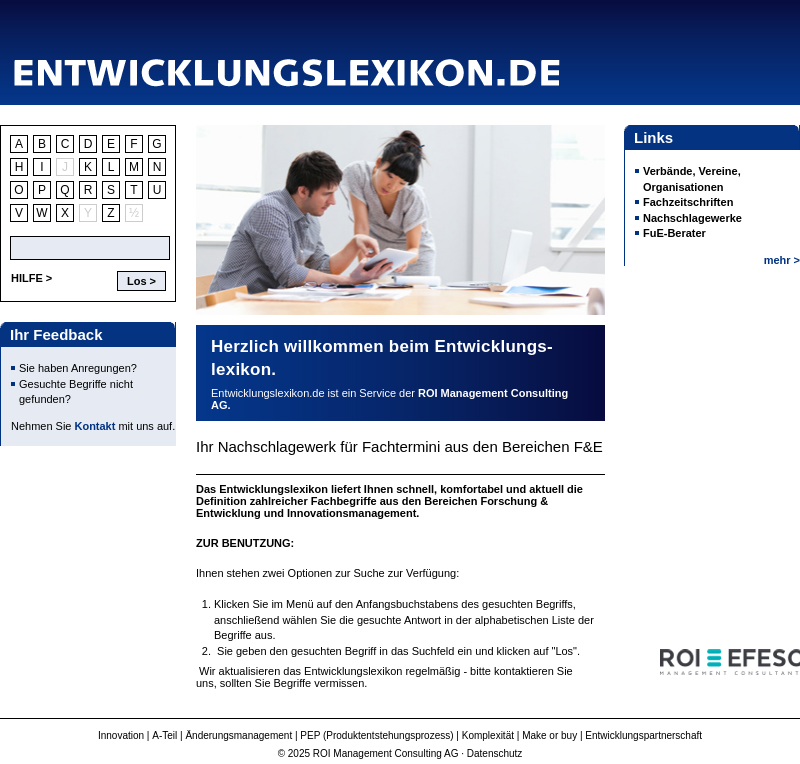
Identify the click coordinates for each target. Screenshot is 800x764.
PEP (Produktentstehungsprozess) (376, 735)
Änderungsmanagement (238, 735)
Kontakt (95, 426)
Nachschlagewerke (692, 218)
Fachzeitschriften (688, 202)
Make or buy (549, 735)
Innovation (121, 735)
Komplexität (488, 735)
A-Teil (164, 735)
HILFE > (31, 278)
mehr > (782, 260)
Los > (141, 281)
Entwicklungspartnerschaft (643, 735)
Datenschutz (495, 753)
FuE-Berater (674, 233)
